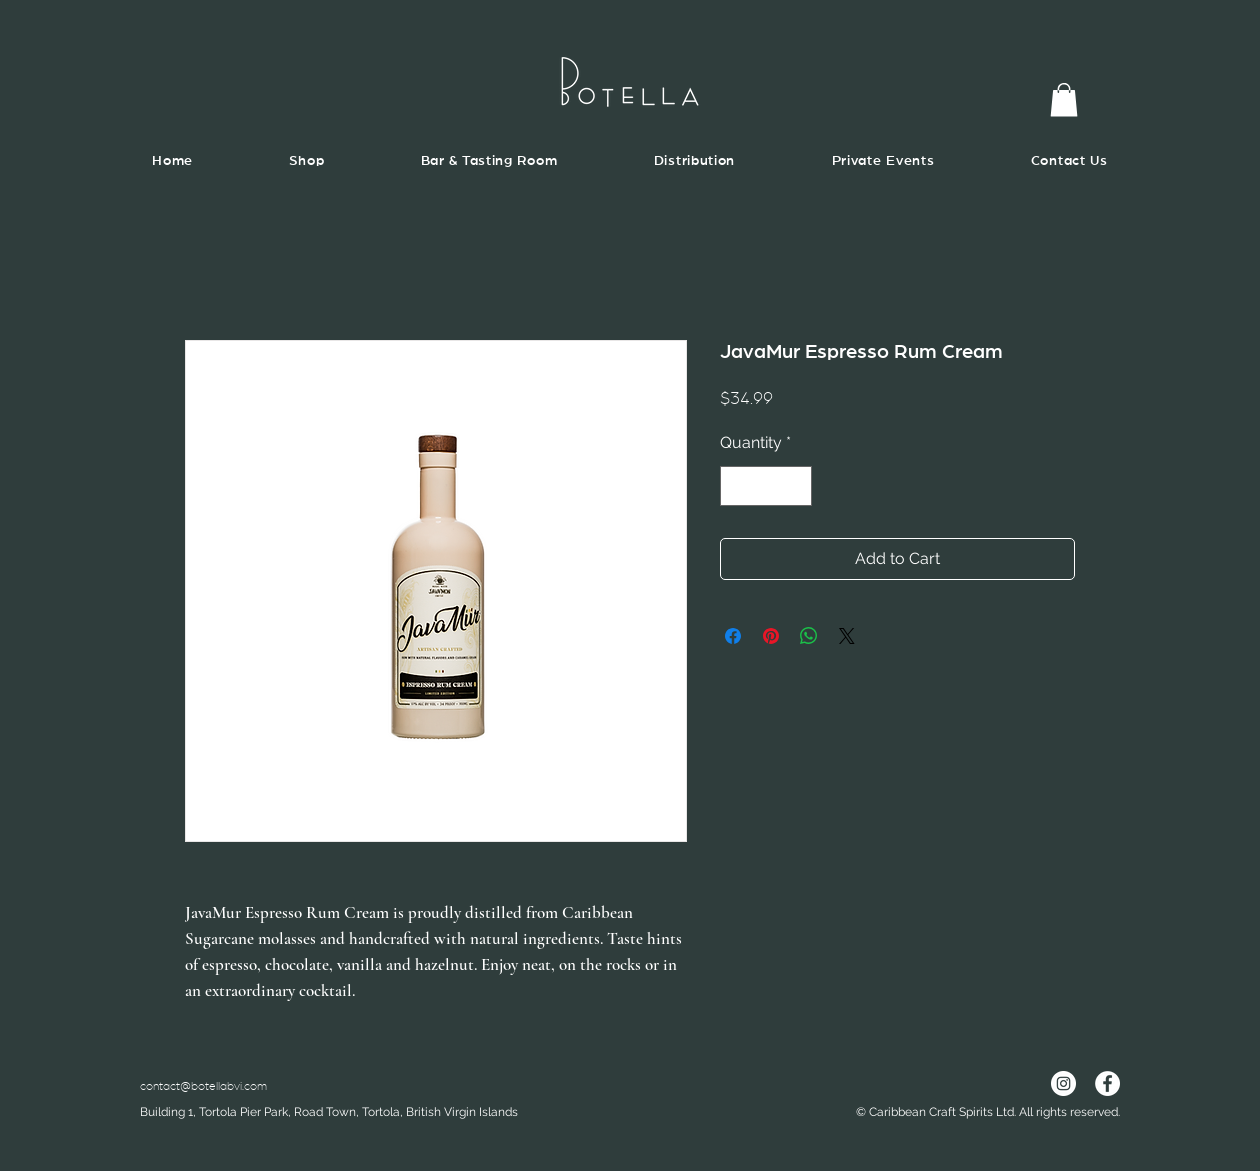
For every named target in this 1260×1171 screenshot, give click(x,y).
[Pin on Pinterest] (771, 636)
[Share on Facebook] (733, 636)
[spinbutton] (766, 486)
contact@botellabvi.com (203, 1086)
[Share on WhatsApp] (809, 636)
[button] (1064, 99)
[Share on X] (847, 636)
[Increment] (795, 486)
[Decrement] (737, 486)
